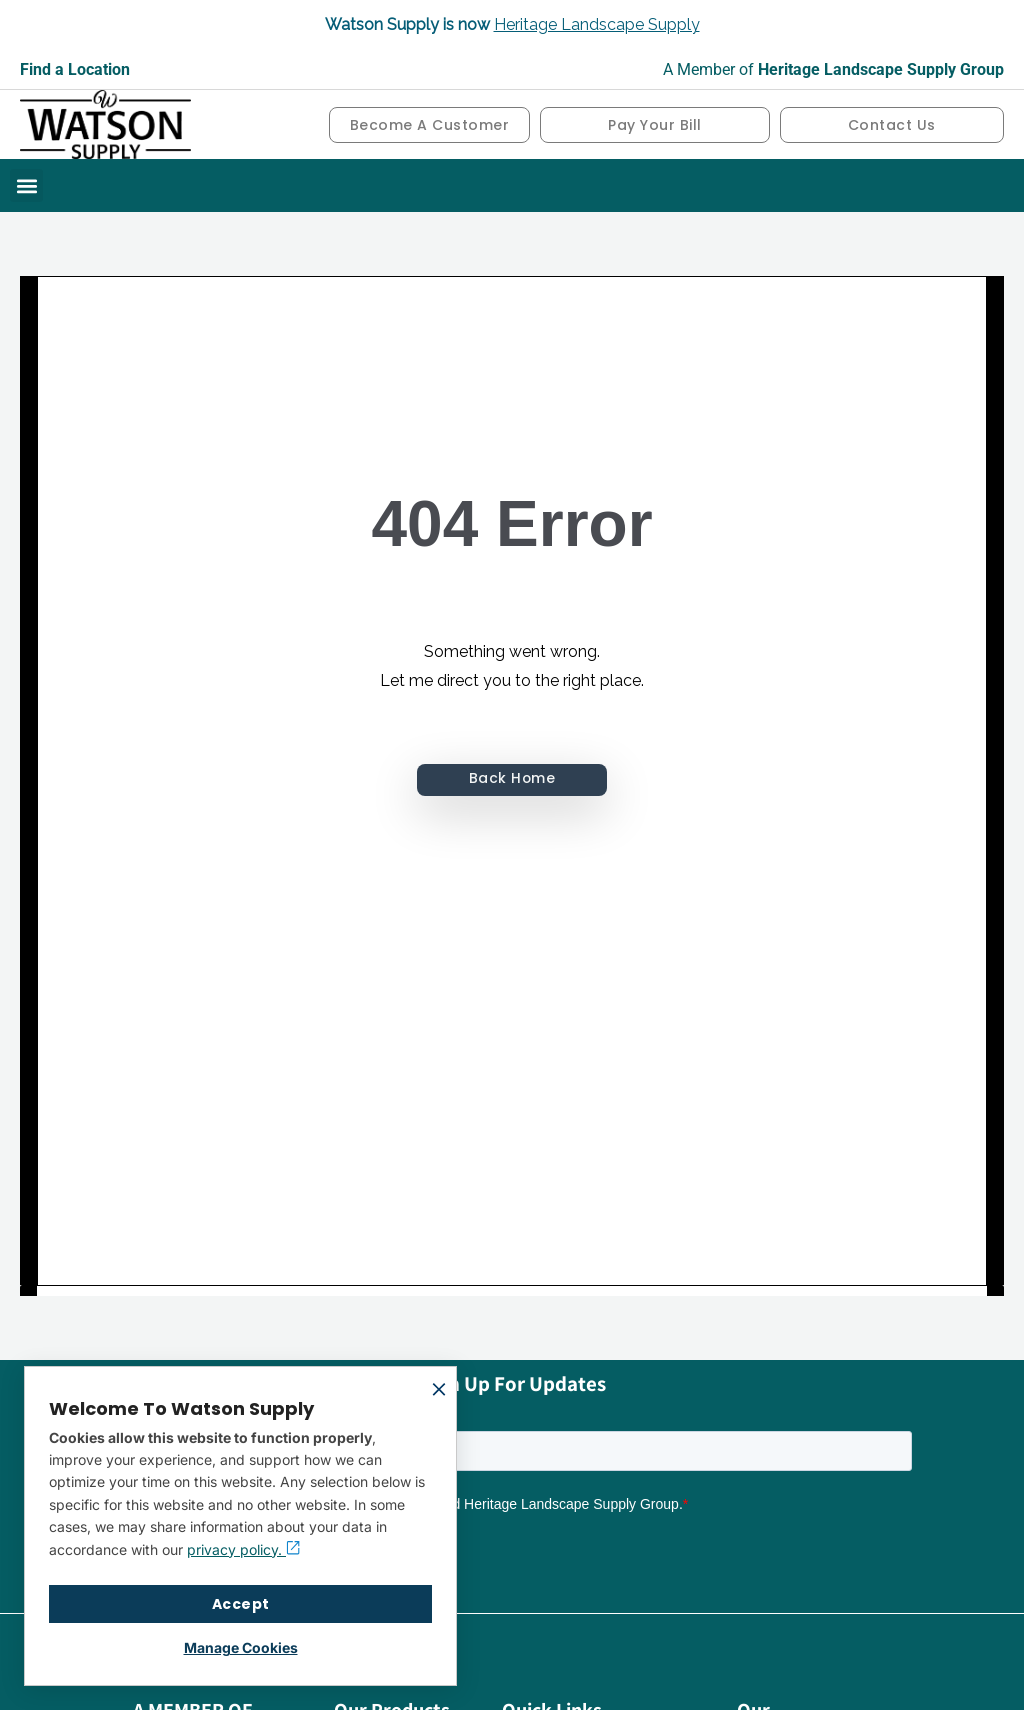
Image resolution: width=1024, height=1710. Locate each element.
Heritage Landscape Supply (597, 24)
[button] (26, 185)
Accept (241, 1604)
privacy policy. (243, 1549)
